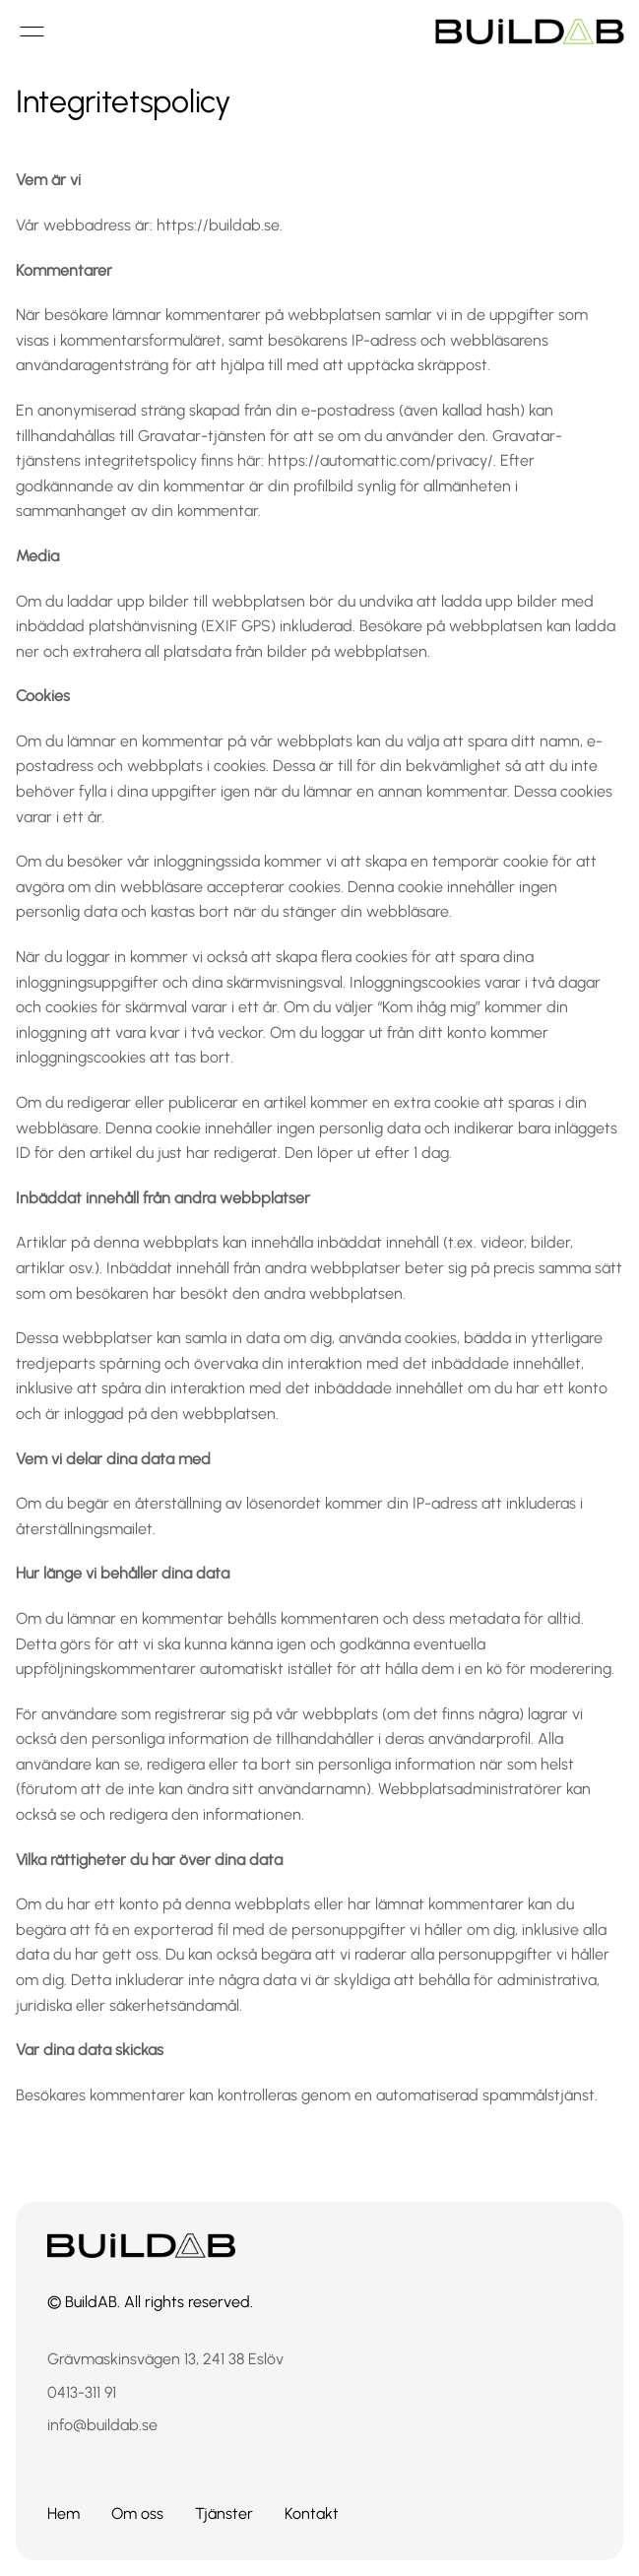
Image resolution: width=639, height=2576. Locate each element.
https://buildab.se (218, 225)
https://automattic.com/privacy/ (380, 460)
